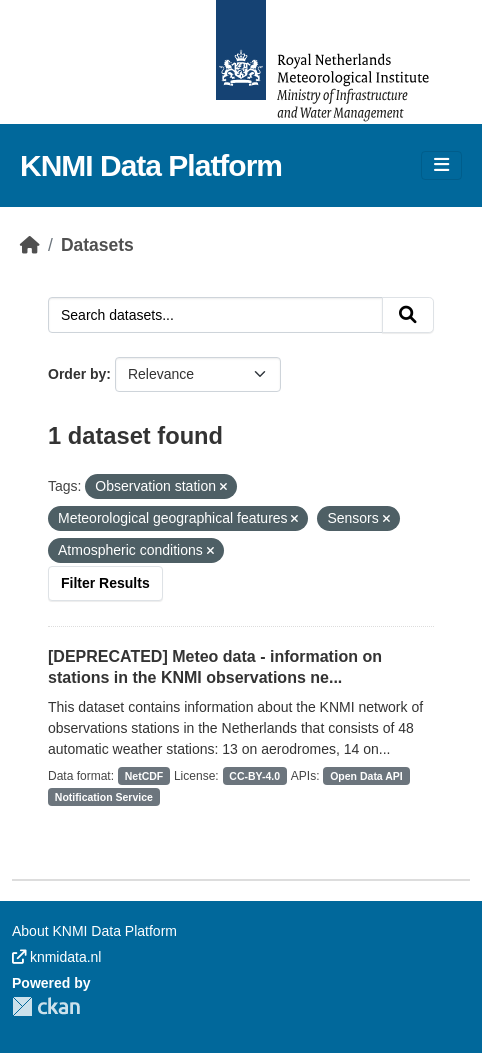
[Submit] (408, 315)
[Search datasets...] (215, 315)
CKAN (46, 1006)
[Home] (30, 245)
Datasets (97, 245)
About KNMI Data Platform (94, 931)
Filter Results (105, 583)
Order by (77, 374)
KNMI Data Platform (151, 165)
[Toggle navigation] (441, 165)
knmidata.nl (56, 957)
